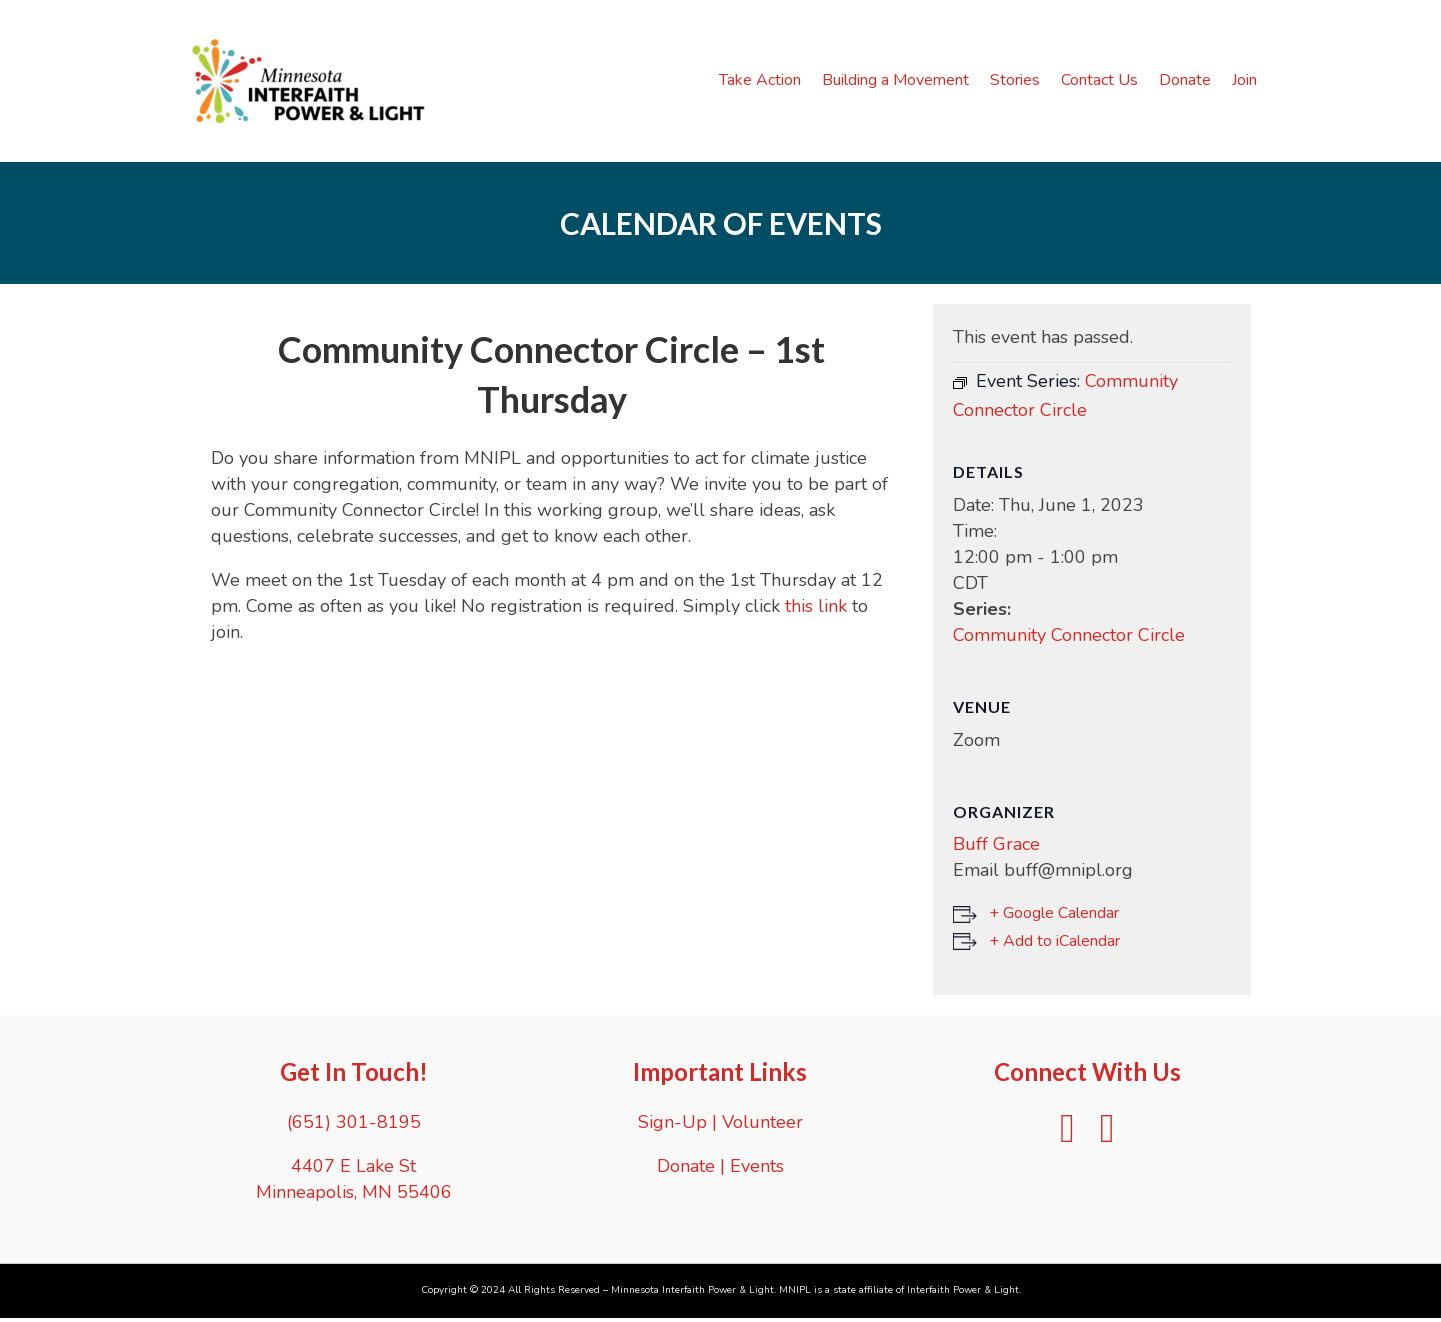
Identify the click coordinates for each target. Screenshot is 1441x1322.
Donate (1189, 82)
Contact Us (1103, 82)
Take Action (764, 82)
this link (816, 610)
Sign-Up (672, 1125)
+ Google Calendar (1054, 917)
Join (1248, 82)
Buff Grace (996, 848)
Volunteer (762, 1125)
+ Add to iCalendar (1054, 945)
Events (757, 1169)
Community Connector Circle (1069, 639)
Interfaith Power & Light (963, 1293)
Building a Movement (899, 82)
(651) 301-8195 (354, 1125)
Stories (1019, 82)
